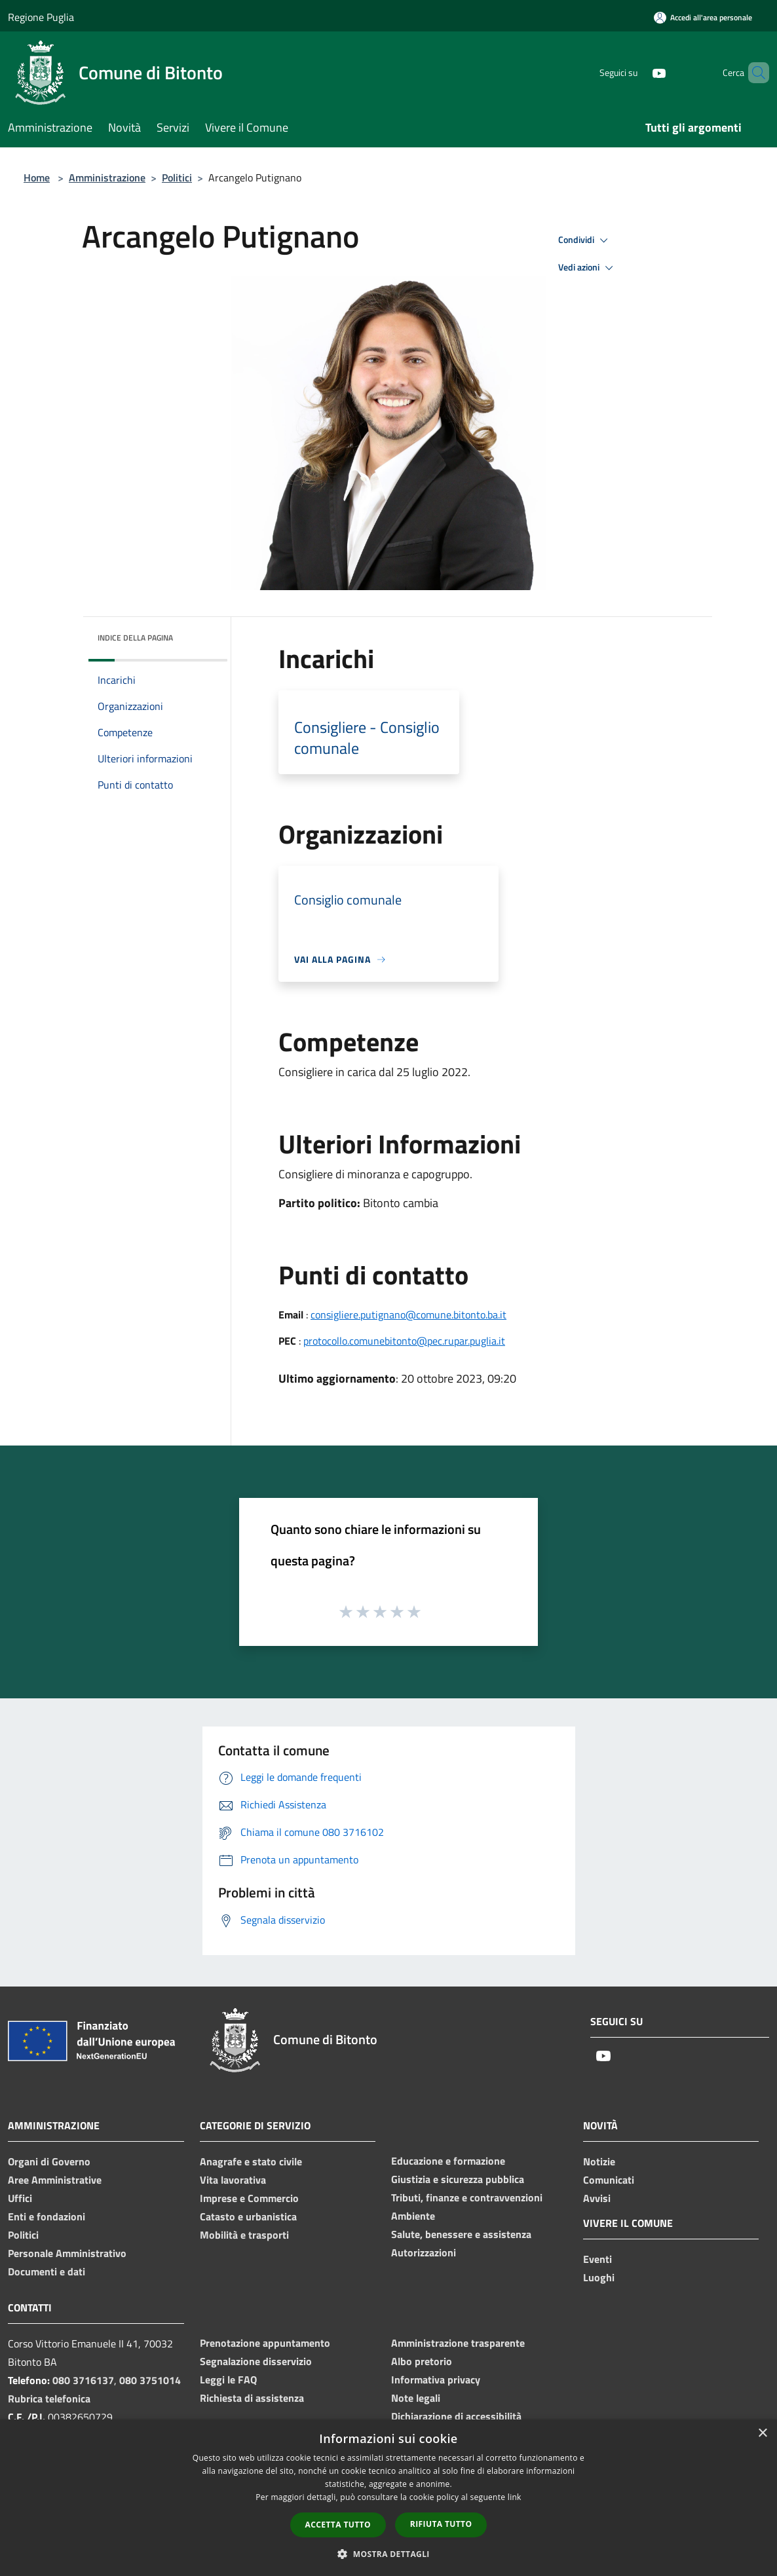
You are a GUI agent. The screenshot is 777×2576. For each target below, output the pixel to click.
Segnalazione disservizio (256, 2361)
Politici (177, 177)
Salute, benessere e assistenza (461, 2234)
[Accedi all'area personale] (703, 17)
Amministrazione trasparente (458, 2343)
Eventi (597, 2259)
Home (37, 177)
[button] (388, 2553)
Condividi (585, 240)
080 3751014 (150, 2380)
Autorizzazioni (423, 2252)
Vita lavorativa (233, 2180)
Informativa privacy (435, 2379)
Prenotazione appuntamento (265, 2343)
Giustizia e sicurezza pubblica (457, 2179)
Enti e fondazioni (46, 2216)
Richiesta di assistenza (252, 2398)
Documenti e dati (46, 2271)
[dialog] (388, 2497)
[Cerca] (753, 72)
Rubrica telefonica (49, 2398)
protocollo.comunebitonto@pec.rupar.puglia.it (404, 1341)
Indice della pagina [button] (135, 637)
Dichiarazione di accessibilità (456, 2416)
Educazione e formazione (448, 2161)
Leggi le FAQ (228, 2379)
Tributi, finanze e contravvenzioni (466, 2197)
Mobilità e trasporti (244, 2235)
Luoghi (599, 2277)
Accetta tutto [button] (338, 2524)
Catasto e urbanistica (248, 2216)
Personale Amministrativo (67, 2253)
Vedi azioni (587, 268)
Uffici (20, 2198)
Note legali (415, 2398)
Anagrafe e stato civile (251, 2161)
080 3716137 (83, 2380)
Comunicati (608, 2180)
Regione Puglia (41, 17)
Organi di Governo (49, 2161)
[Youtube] (637, 72)
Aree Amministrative (55, 2180)
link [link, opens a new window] (514, 2497)
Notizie (599, 2161)
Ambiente (413, 2216)
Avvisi (597, 2198)
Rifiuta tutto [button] (441, 2523)
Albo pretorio (421, 2361)
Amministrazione (107, 177)
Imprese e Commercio (249, 2198)
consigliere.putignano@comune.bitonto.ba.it (408, 1314)
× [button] (762, 2433)
